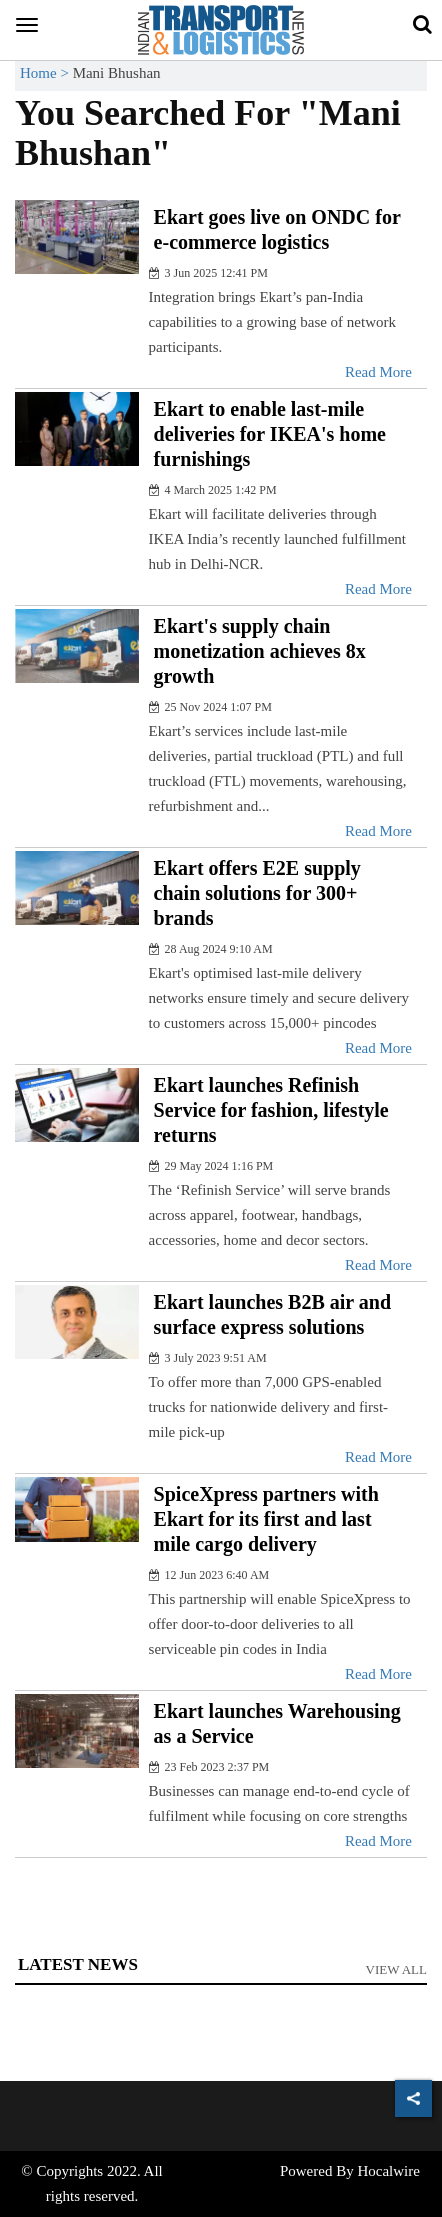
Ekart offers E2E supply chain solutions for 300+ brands (257, 893)
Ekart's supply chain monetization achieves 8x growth (260, 651)
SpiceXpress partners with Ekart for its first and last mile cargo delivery (266, 1519)
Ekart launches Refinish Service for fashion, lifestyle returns (271, 1110)
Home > (46, 73)
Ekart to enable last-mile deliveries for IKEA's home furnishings (270, 434)
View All (397, 1969)
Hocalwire (388, 2171)
